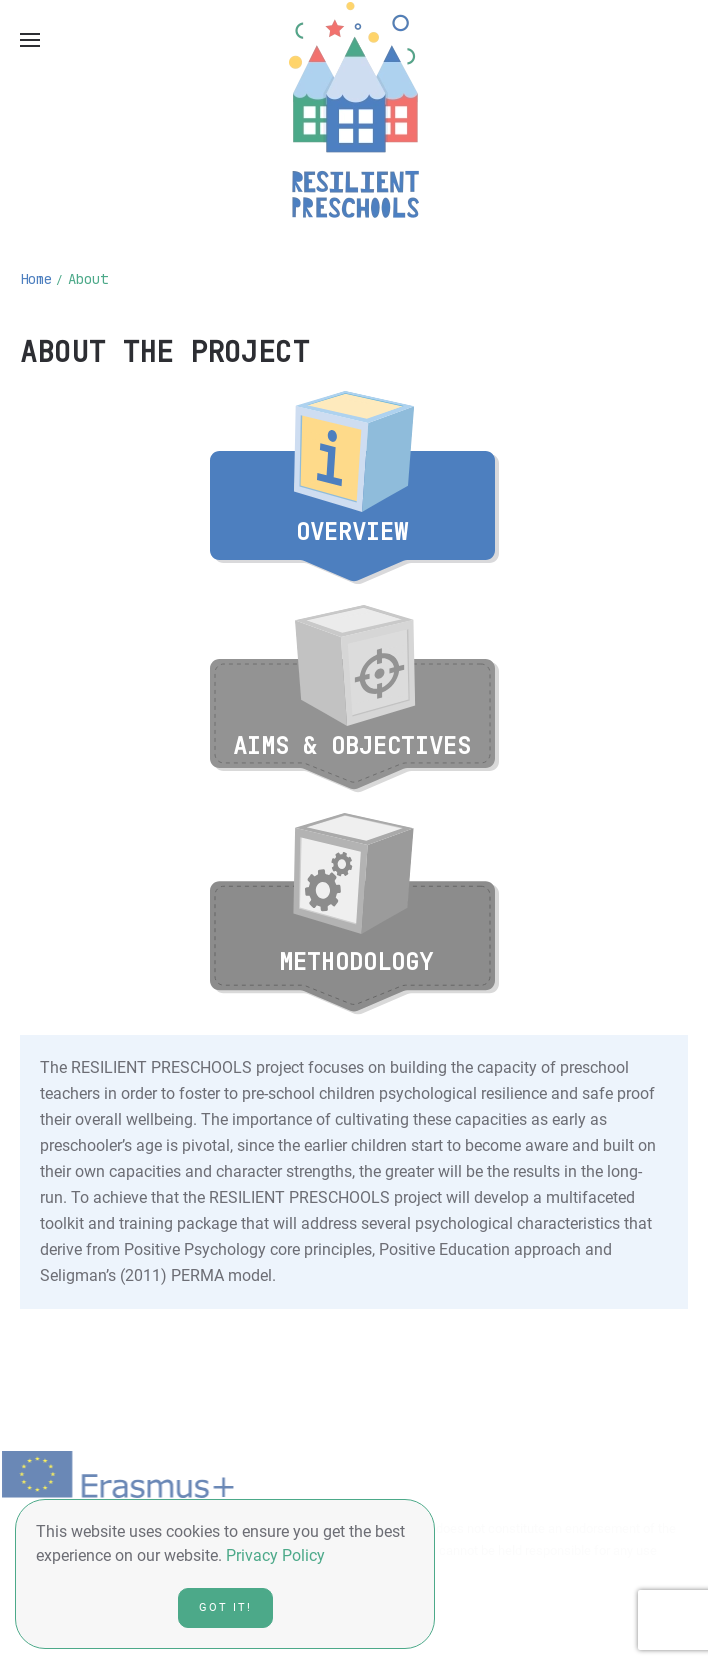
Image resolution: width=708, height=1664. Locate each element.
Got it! (225, 1607)
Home (36, 279)
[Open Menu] (30, 40)
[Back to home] (354, 110)
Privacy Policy (275, 1555)
